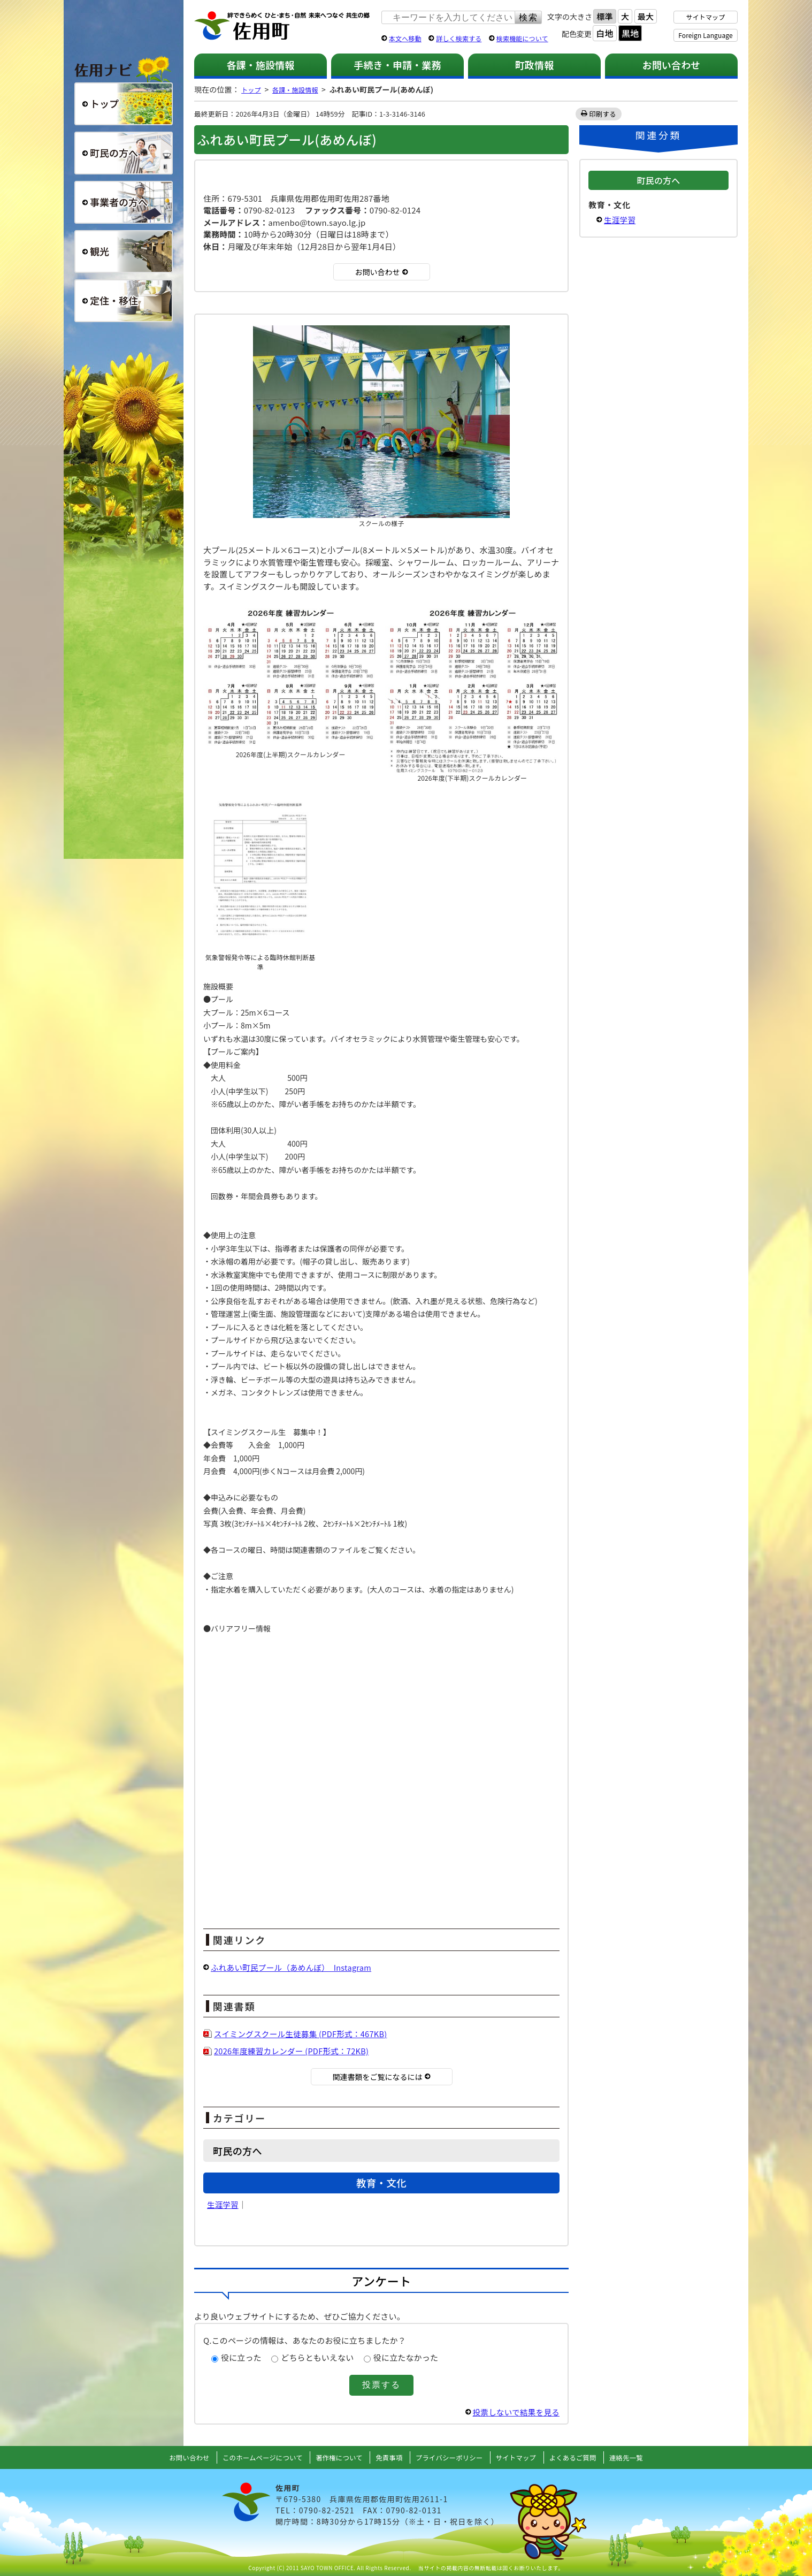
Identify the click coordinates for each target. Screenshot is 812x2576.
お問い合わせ (671, 65)
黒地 (630, 33)
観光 (123, 251)
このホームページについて (252, 2457)
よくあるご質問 (584, 2457)
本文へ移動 (405, 38)
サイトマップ (705, 16)
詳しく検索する (458, 38)
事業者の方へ (123, 202)
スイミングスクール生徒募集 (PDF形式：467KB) (303, 2033)
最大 (646, 16)
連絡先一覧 (641, 2457)
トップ (252, 89)
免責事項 (388, 2457)
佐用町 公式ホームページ (282, 26)
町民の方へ (123, 153)
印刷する (603, 114)
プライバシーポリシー (452, 2457)
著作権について (335, 2457)
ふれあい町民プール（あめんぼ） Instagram (294, 1967)
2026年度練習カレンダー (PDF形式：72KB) (294, 2050)
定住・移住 (123, 300)
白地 (604, 33)
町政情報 (534, 65)
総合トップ (123, 103)
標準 (604, 16)
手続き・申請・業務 (397, 65)
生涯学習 (223, 2204)
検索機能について (522, 38)
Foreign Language (705, 35)
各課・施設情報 (260, 65)
